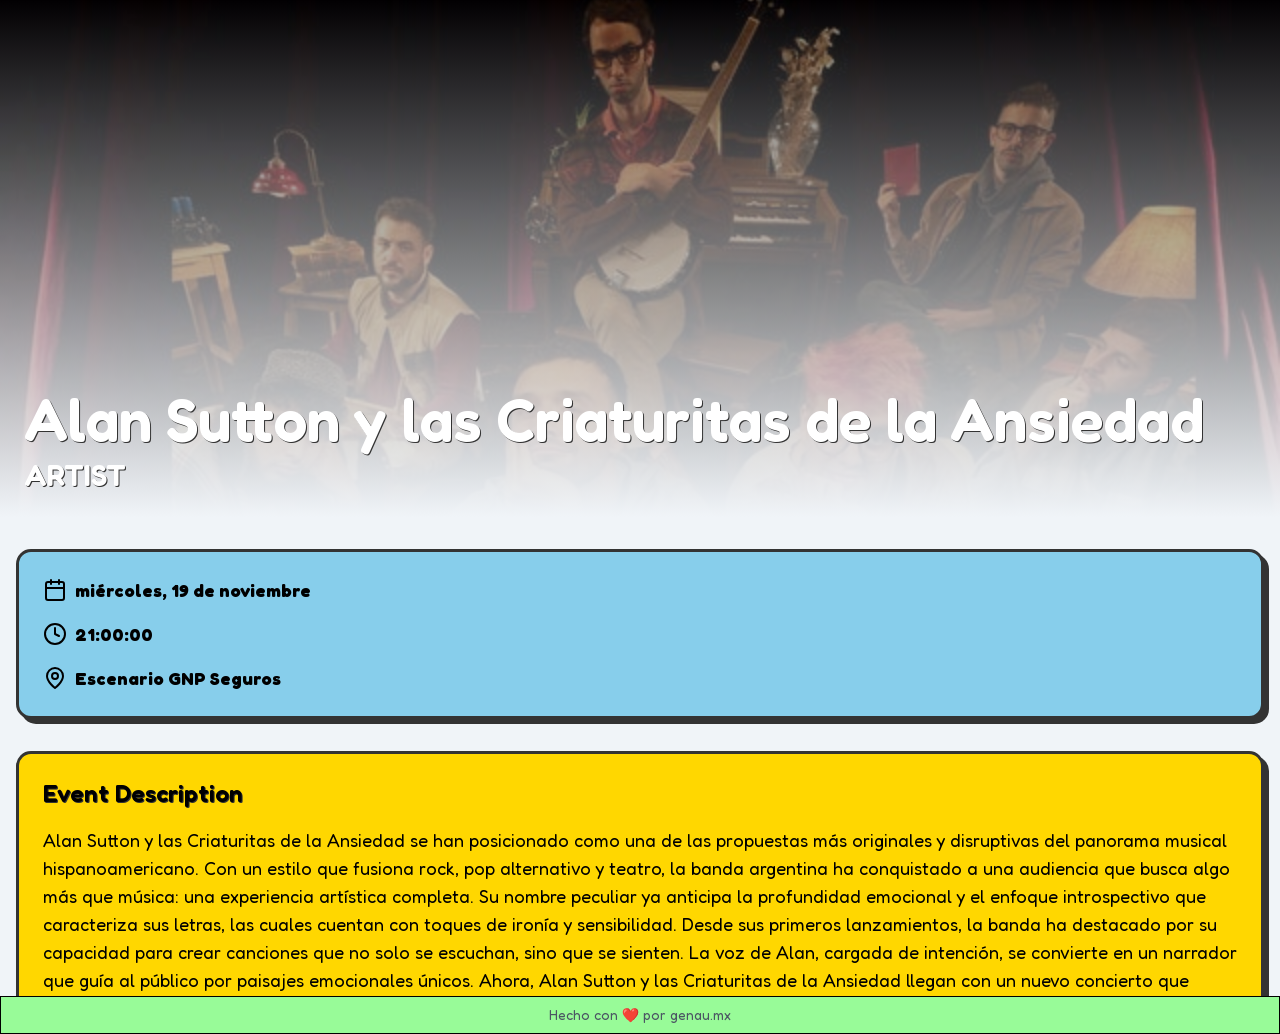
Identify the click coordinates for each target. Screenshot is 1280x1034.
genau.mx (700, 1014)
